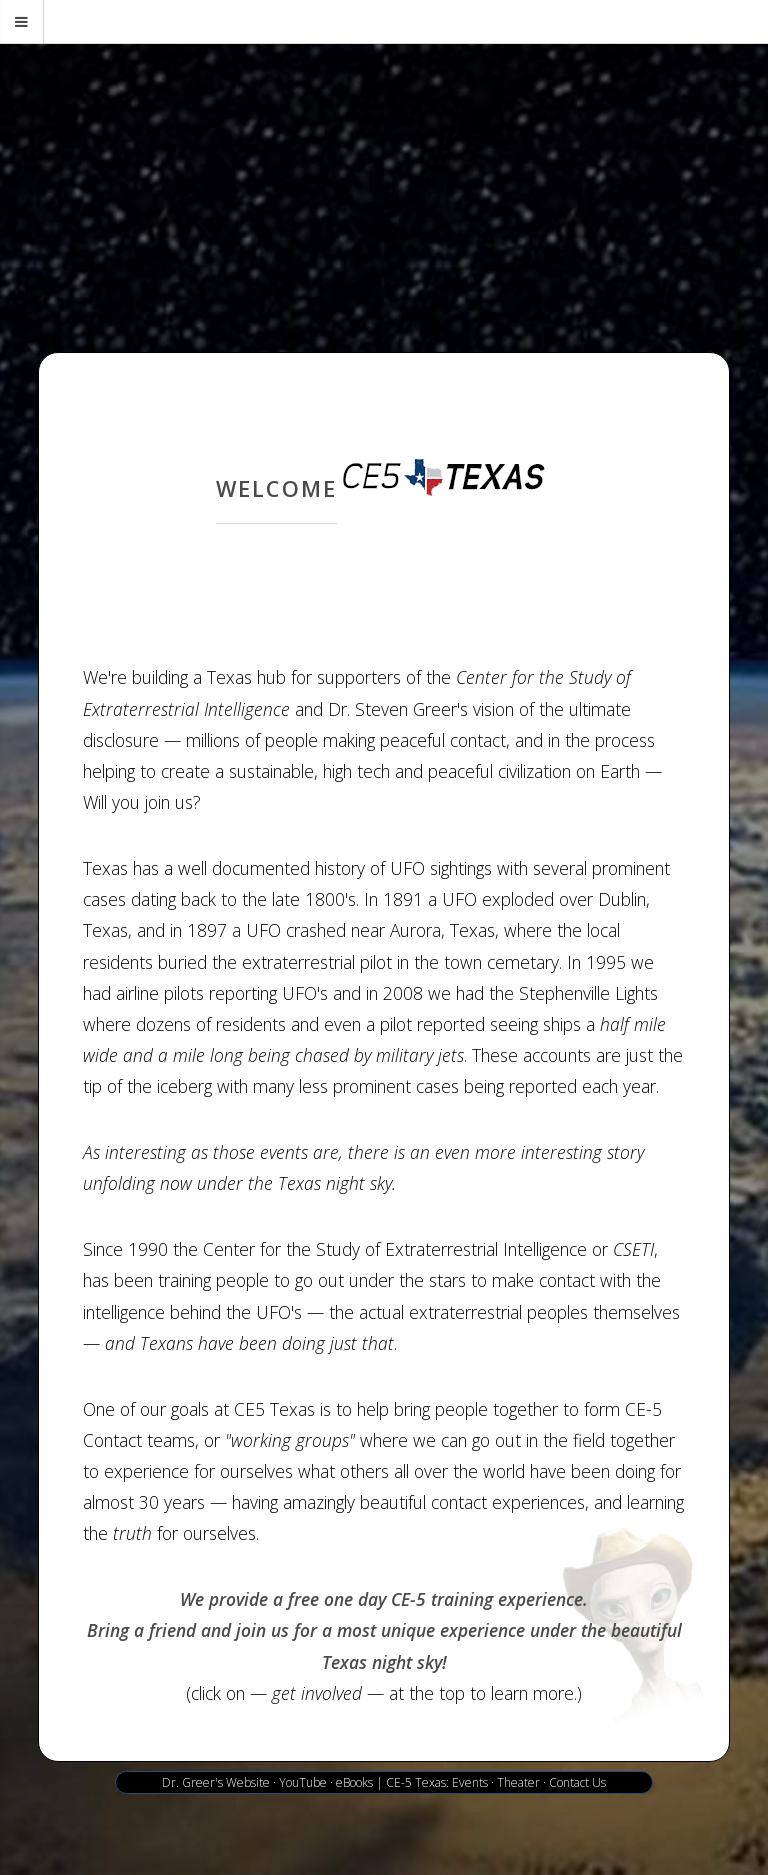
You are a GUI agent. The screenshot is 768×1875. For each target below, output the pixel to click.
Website (248, 1782)
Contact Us (577, 1782)
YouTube (303, 1782)
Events (470, 1782)
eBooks (354, 1782)
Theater (518, 1782)
